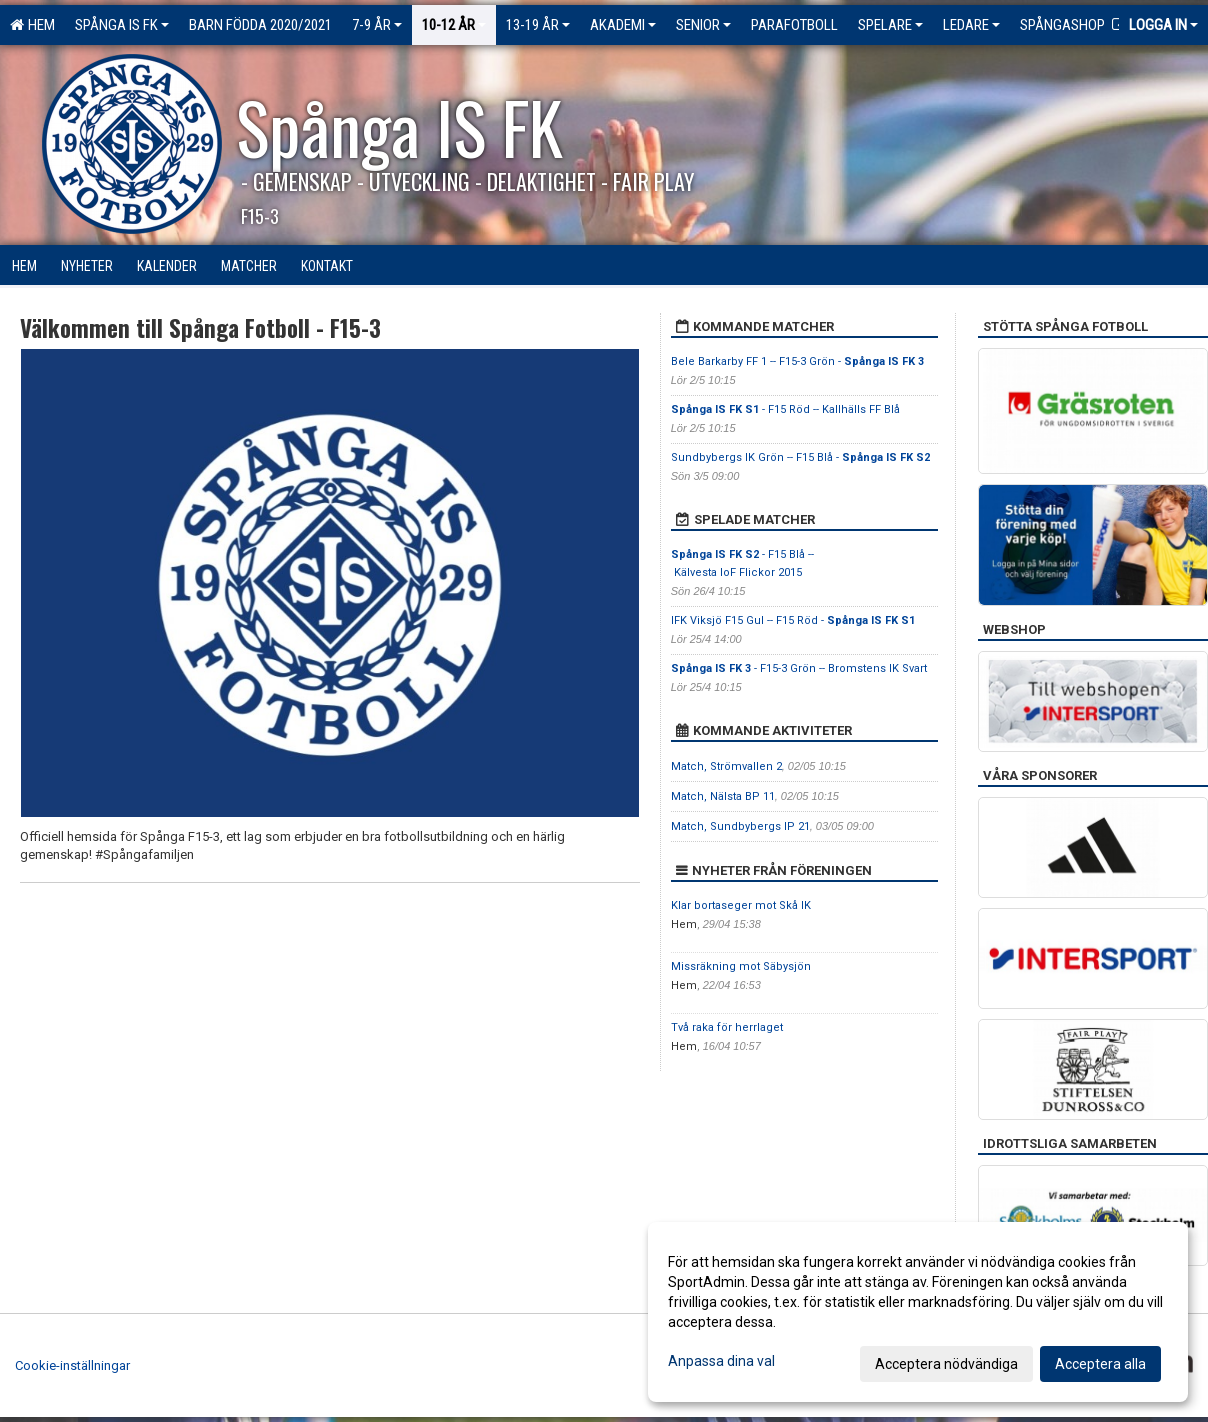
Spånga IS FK (122, 25)
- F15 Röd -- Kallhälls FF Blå (785, 409)
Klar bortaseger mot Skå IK (741, 905)
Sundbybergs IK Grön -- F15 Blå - (800, 457)
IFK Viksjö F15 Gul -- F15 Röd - (793, 620)
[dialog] (918, 1312)
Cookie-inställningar (72, 1365)
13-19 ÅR (538, 25)
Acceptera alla (1100, 1364)
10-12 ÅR (454, 25)
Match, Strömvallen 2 (726, 766)
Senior (703, 25)
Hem (32, 25)
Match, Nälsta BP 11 (723, 796)
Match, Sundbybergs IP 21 (740, 826)
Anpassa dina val (721, 1361)
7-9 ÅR (377, 25)
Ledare (971, 25)
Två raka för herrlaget (727, 1027)
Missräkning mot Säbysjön (741, 966)
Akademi (623, 25)
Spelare (890, 25)
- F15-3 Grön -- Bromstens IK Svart (799, 668)
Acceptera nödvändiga (946, 1364)
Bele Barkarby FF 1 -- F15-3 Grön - (797, 361)
